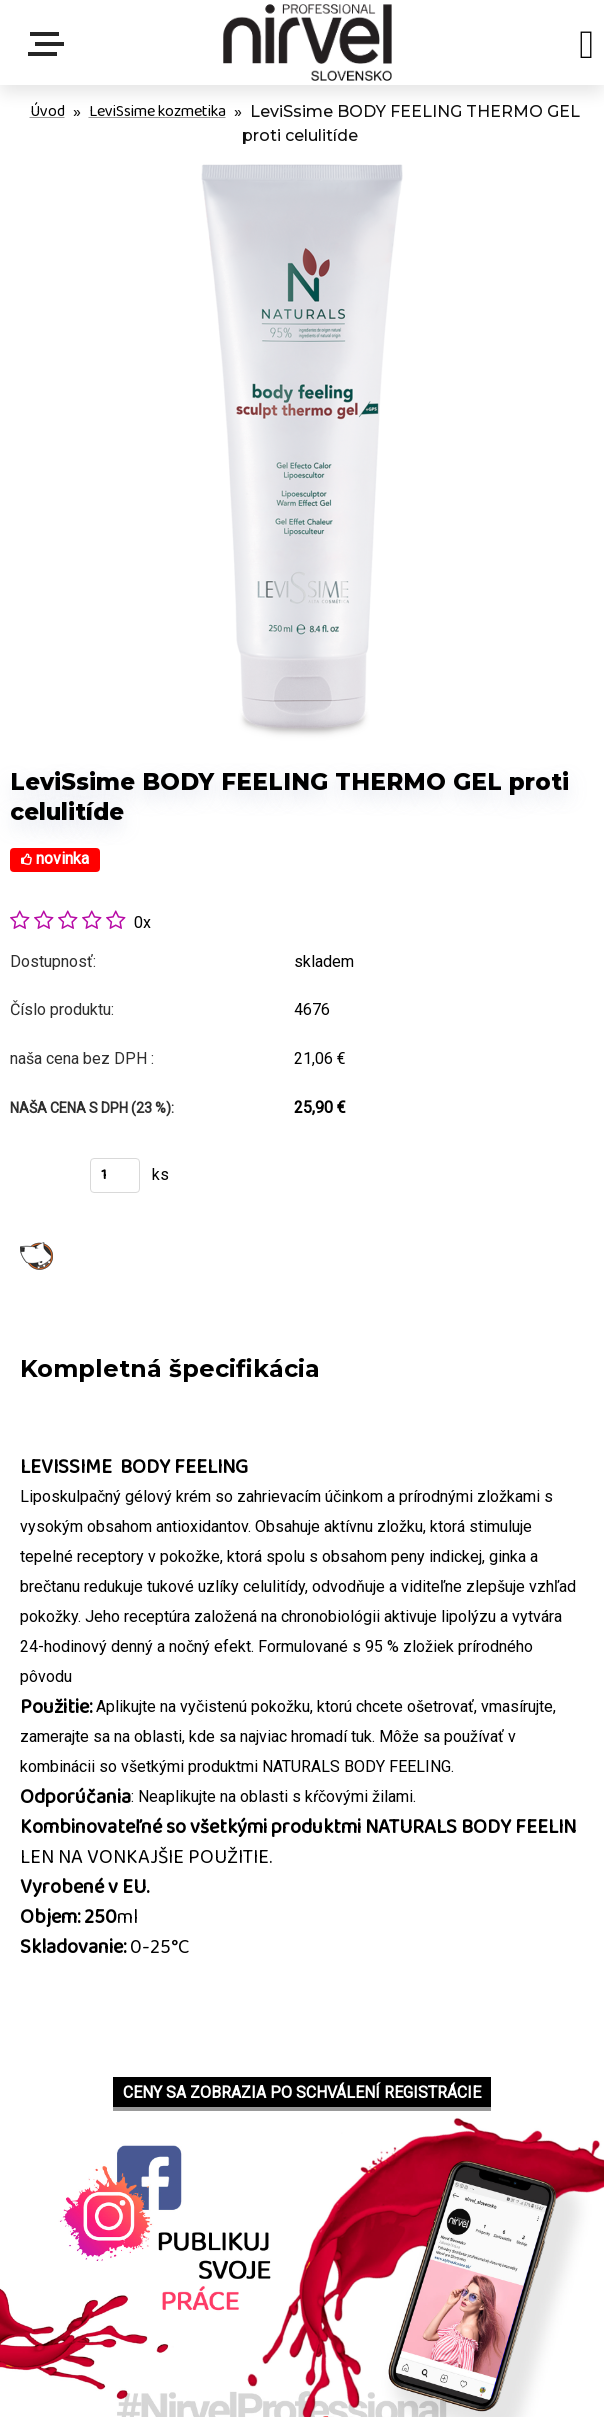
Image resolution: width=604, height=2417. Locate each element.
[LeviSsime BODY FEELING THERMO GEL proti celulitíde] (302, 163)
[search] (586, 48)
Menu (50, 44)
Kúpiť (37, 1181)
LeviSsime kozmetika (157, 111)
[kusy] (115, 1175)
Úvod (47, 111)
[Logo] (307, 42)
